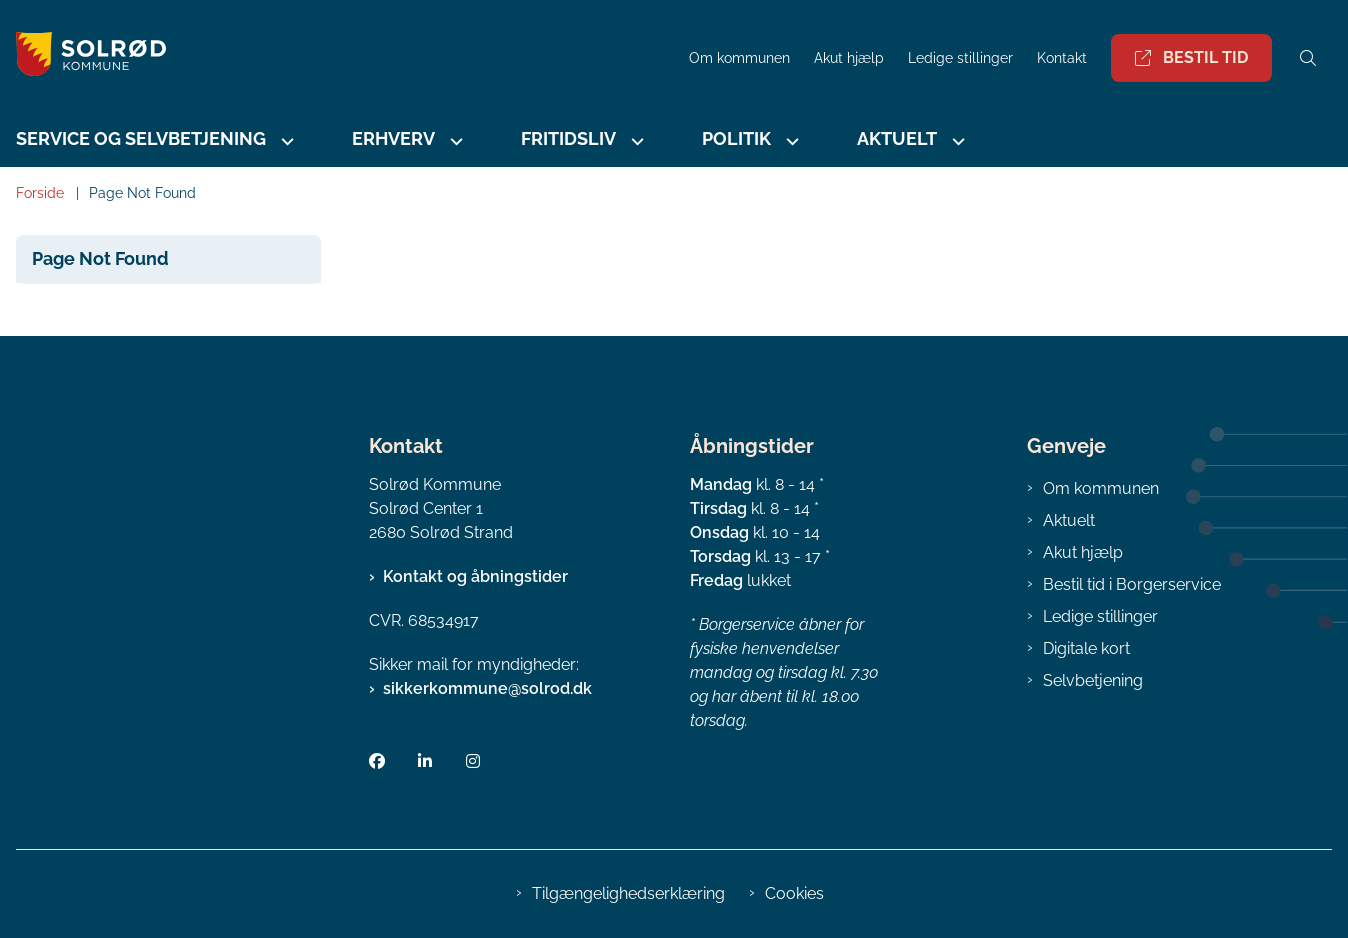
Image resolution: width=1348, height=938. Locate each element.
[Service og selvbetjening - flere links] (285, 141)
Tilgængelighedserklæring (628, 893)
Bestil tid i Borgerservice (1132, 584)
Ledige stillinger (960, 58)
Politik (736, 138)
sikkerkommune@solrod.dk (487, 688)
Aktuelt (897, 138)
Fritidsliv (568, 138)
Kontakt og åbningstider (475, 576)
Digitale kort (1086, 648)
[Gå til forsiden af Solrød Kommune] (83, 57)
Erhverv (393, 138)
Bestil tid (1191, 57)
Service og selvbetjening (141, 138)
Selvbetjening (1093, 680)
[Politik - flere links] (790, 141)
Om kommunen (1101, 488)
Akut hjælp (1083, 552)
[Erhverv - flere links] (454, 141)
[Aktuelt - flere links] (956, 141)
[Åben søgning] (1308, 58)
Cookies (794, 893)
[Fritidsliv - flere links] (635, 141)
